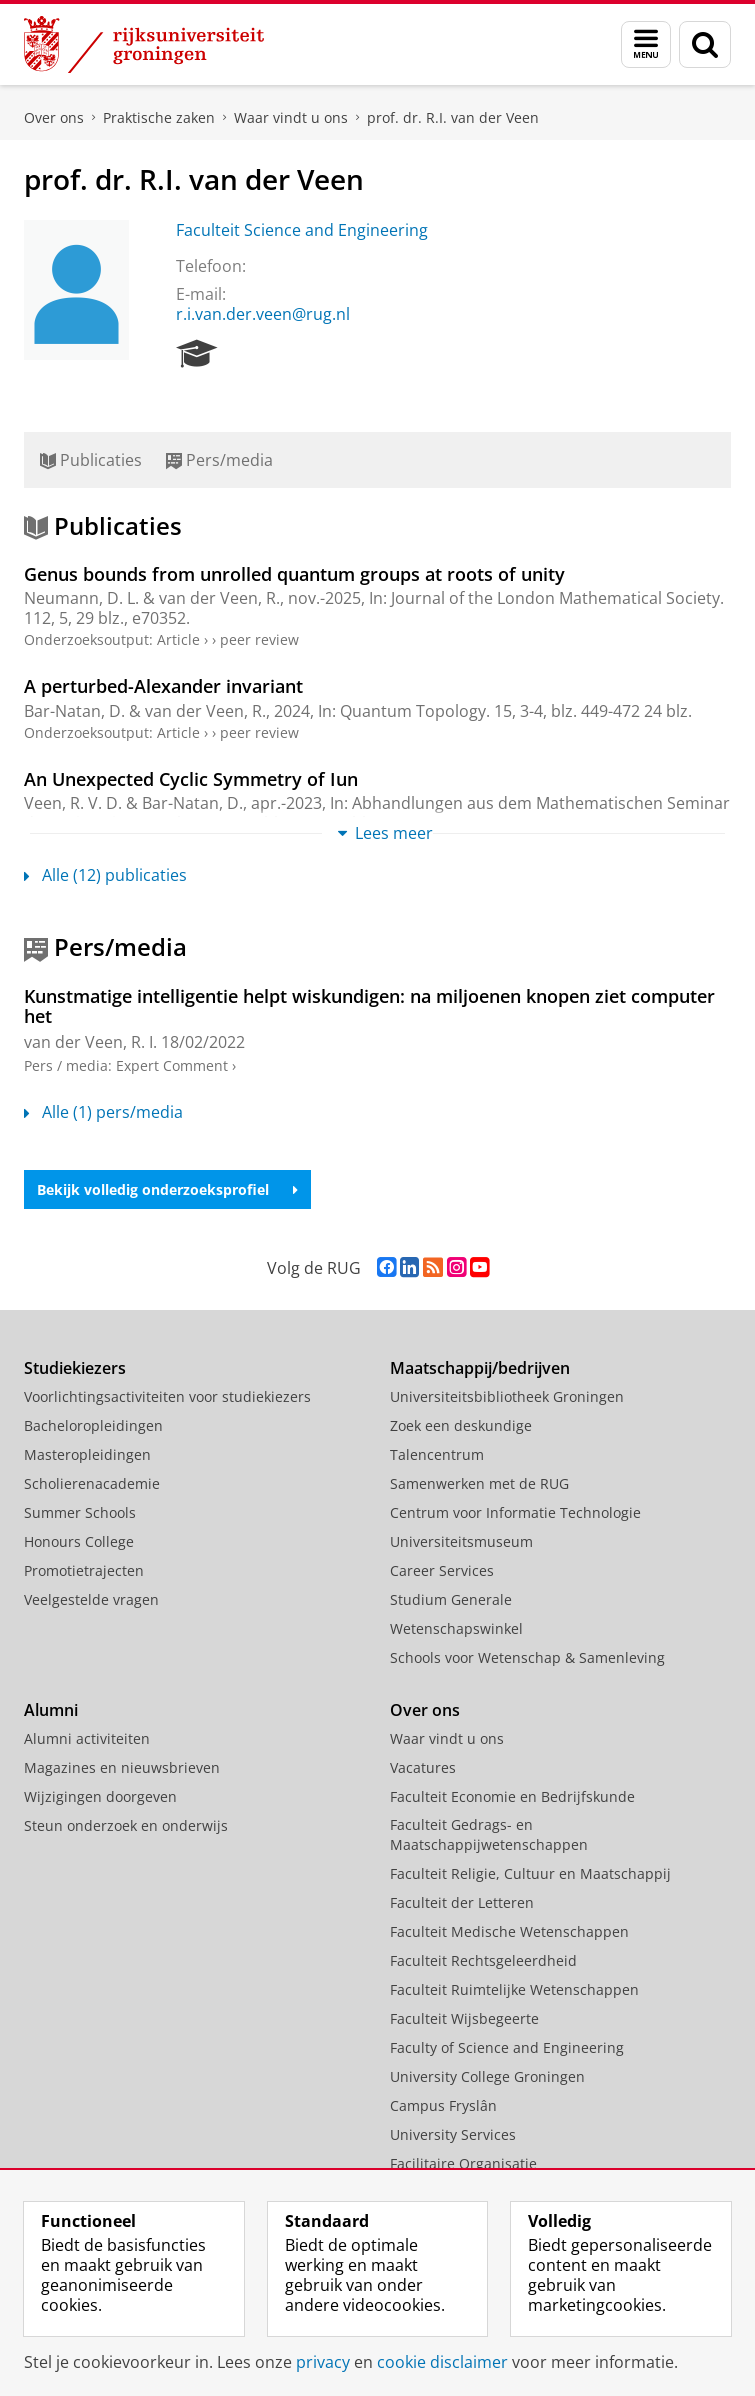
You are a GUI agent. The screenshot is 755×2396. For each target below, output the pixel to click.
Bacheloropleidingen (93, 1425)
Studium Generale (451, 1599)
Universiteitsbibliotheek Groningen (507, 1396)
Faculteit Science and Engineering (302, 230)
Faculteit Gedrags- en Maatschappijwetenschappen (489, 1834)
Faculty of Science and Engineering (507, 2047)
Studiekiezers (75, 1368)
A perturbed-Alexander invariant (163, 686)
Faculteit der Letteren (462, 1902)
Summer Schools (80, 1512)
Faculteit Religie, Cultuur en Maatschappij (530, 1873)
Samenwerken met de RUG (479, 1483)
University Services (453, 2134)
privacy (323, 2362)
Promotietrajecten (84, 1570)
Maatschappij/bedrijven (480, 1368)
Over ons (54, 117)
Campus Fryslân (443, 2105)
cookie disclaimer (442, 2362)
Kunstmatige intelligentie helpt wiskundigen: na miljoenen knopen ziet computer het (369, 1006)
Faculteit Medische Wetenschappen (509, 1931)
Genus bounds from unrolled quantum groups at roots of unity (294, 574)
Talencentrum (437, 1454)
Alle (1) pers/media (103, 1112)
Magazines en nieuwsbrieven (122, 1767)
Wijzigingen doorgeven (100, 1796)
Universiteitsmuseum (461, 1541)
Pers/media (219, 460)
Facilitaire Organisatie (463, 2163)
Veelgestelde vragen (91, 1599)
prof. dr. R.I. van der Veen (453, 117)
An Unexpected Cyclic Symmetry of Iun (191, 779)
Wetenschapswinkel (456, 1628)
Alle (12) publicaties (105, 875)
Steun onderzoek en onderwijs (126, 1825)
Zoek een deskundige (461, 1425)
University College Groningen (487, 2076)
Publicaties (91, 460)
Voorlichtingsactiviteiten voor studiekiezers (167, 1396)
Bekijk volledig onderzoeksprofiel (167, 1189)
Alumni (51, 1710)
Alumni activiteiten (87, 1738)
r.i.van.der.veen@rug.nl (263, 314)
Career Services (442, 1570)
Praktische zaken (159, 117)
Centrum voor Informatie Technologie (515, 1512)
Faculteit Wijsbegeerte (464, 2018)
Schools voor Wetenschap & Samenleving (527, 1657)
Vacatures (423, 1767)
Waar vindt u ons (291, 117)
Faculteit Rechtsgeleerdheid (483, 1960)
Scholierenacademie (92, 1483)
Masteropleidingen (87, 1454)
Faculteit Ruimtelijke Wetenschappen (514, 1989)
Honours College (79, 1541)
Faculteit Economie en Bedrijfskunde (512, 1796)
